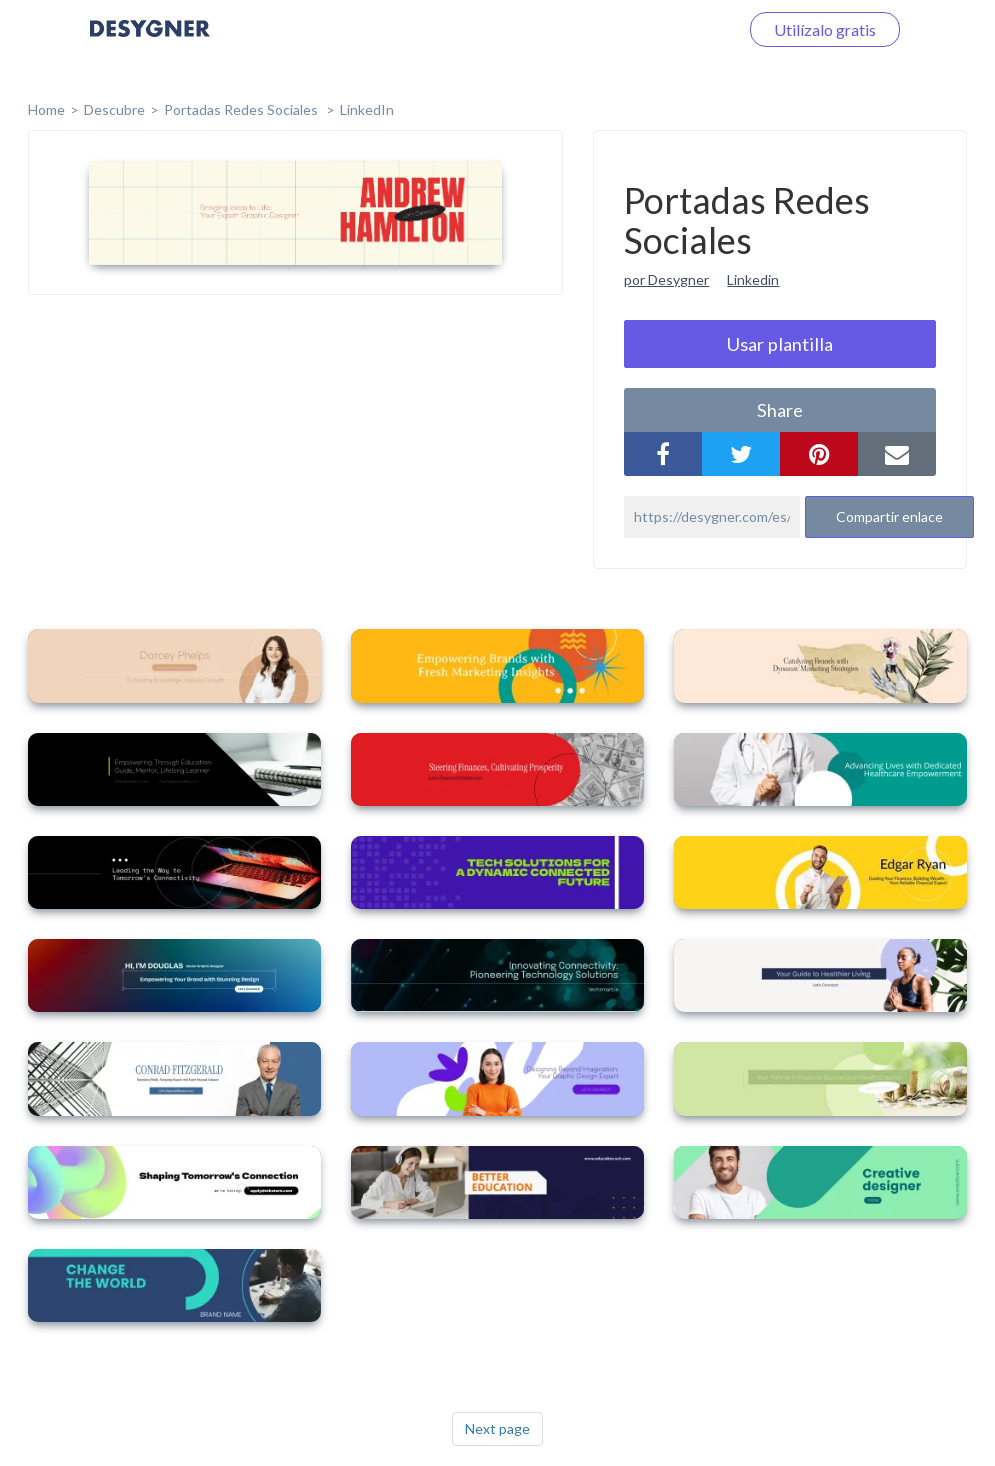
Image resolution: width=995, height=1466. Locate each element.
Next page (497, 1428)
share (780, 410)
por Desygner (666, 279)
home (46, 109)
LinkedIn (367, 109)
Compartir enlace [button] (889, 516)
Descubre (114, 109)
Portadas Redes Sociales (242, 109)
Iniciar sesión (669, 29)
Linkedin (753, 279)
